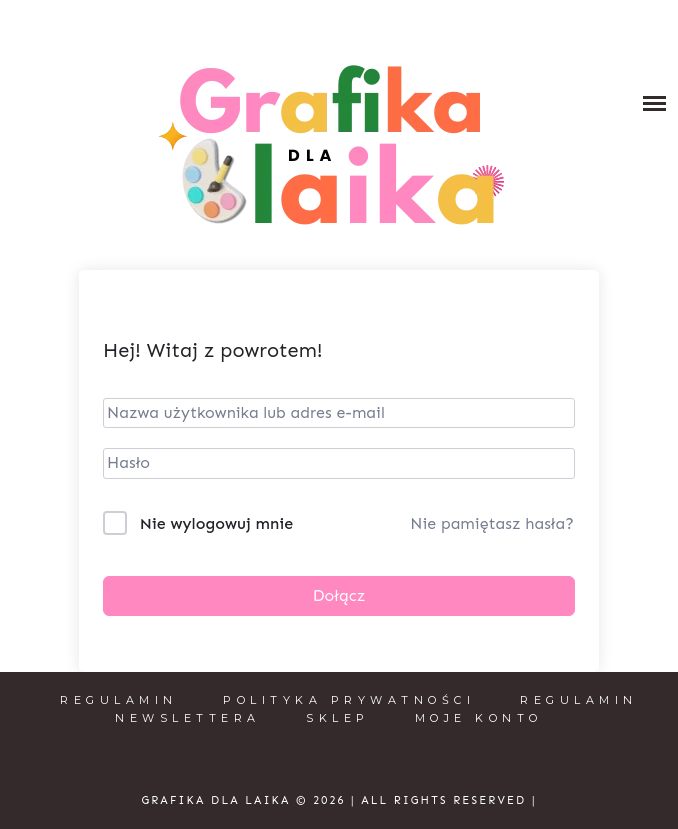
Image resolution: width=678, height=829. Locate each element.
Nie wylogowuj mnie (216, 523)
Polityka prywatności (349, 700)
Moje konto (479, 718)
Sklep (338, 718)
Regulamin (119, 700)
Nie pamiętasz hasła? (492, 523)
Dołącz (339, 595)
